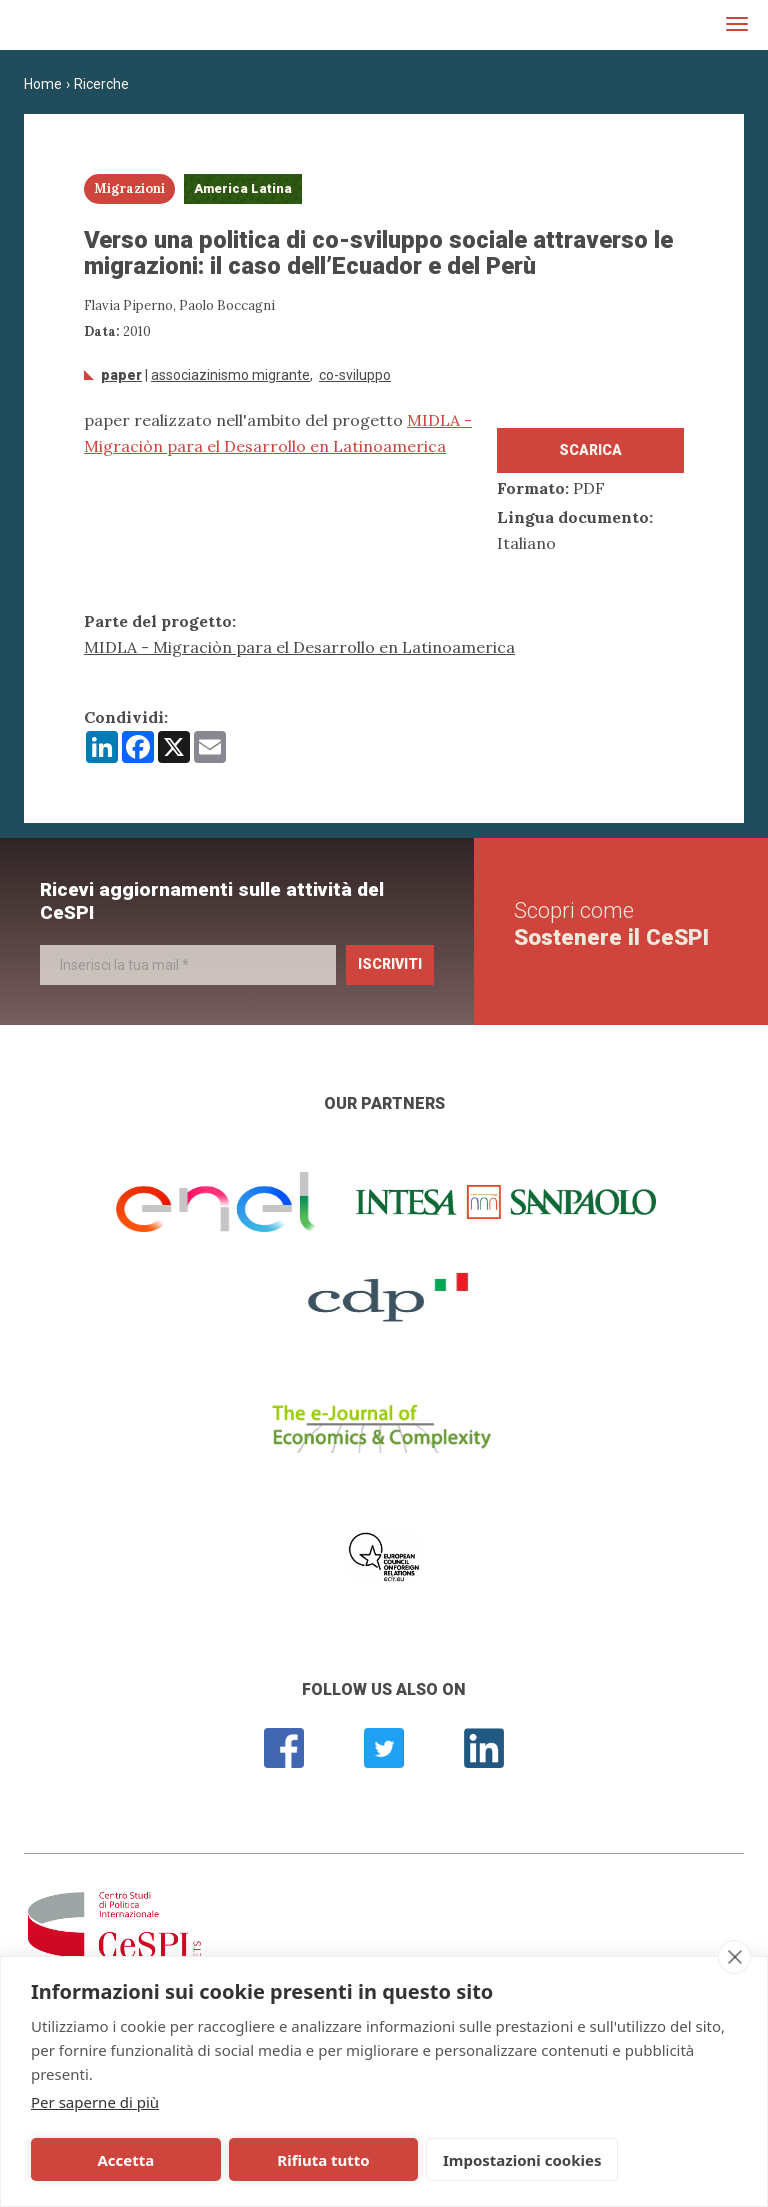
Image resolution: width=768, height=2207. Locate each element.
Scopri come (611, 923)
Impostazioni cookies (421, 2160)
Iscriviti (390, 964)
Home (43, 84)
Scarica (590, 450)
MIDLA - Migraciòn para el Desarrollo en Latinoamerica (299, 647)
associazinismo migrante (230, 375)
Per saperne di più (95, 2102)
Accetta (102, 2160)
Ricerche (101, 84)
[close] (734, 1957)
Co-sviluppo (355, 375)
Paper (121, 375)
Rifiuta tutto (253, 2160)
